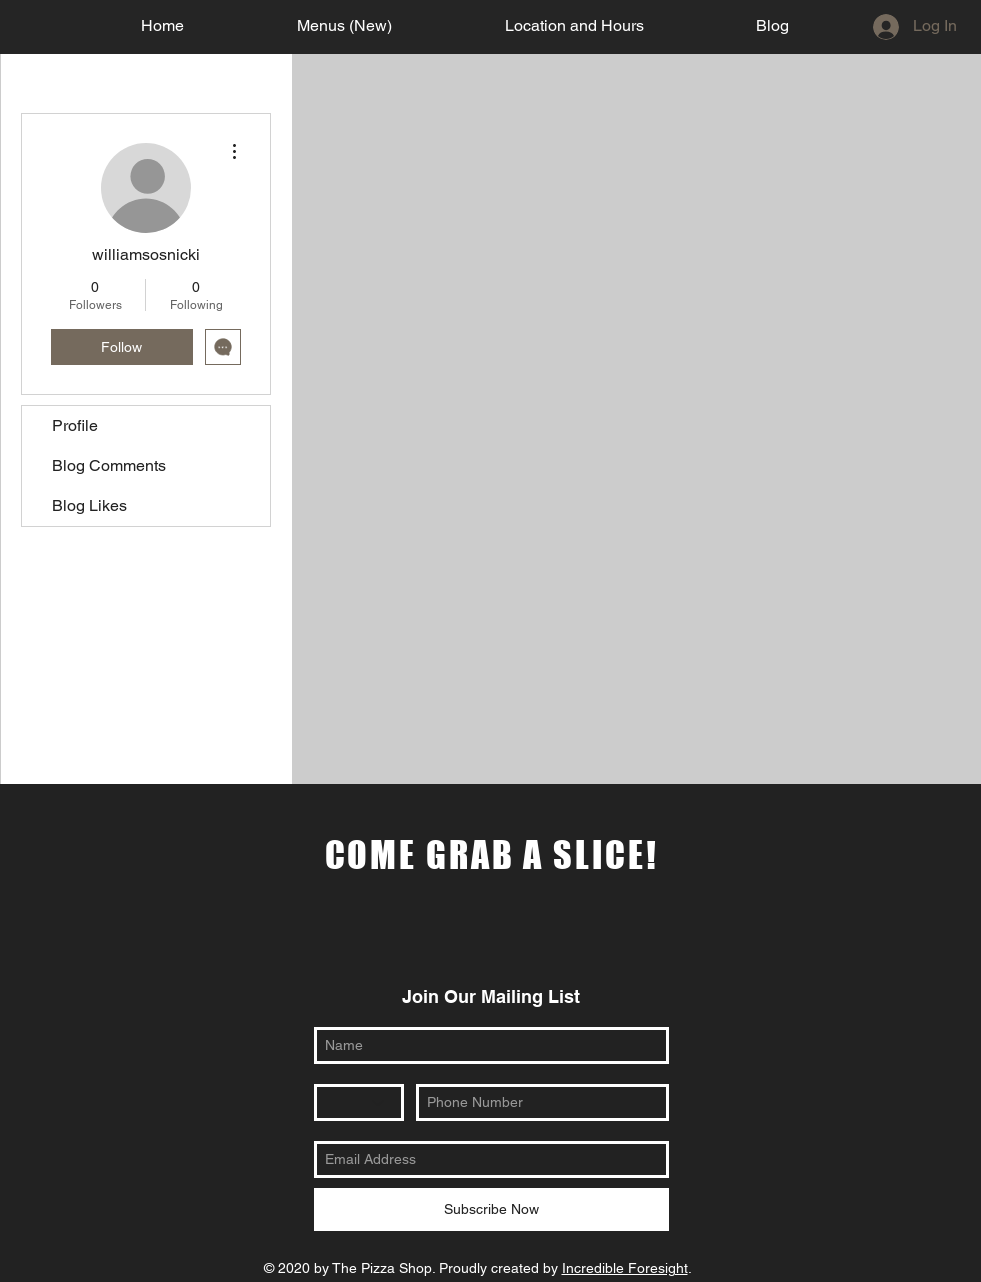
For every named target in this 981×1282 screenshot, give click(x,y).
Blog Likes (89, 505)
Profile (75, 425)
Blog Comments (109, 465)
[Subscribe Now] (491, 1209)
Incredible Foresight (625, 1268)
